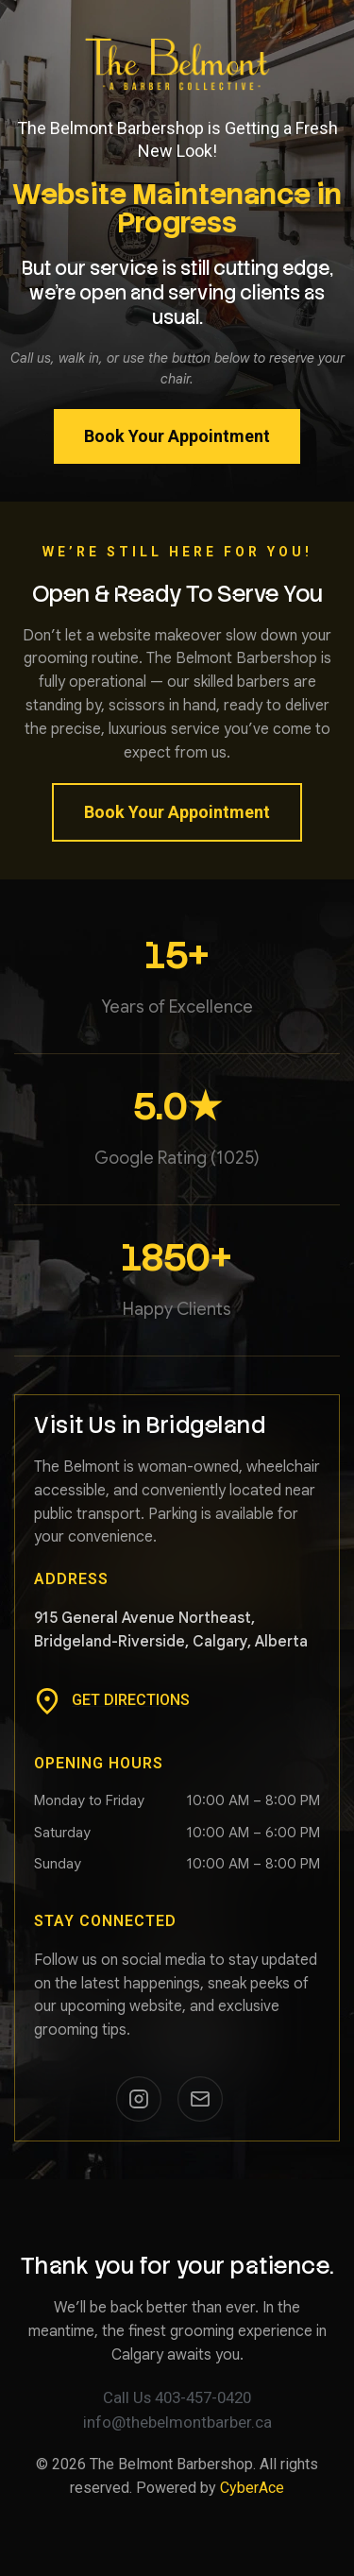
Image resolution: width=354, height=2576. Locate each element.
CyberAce (252, 2488)
